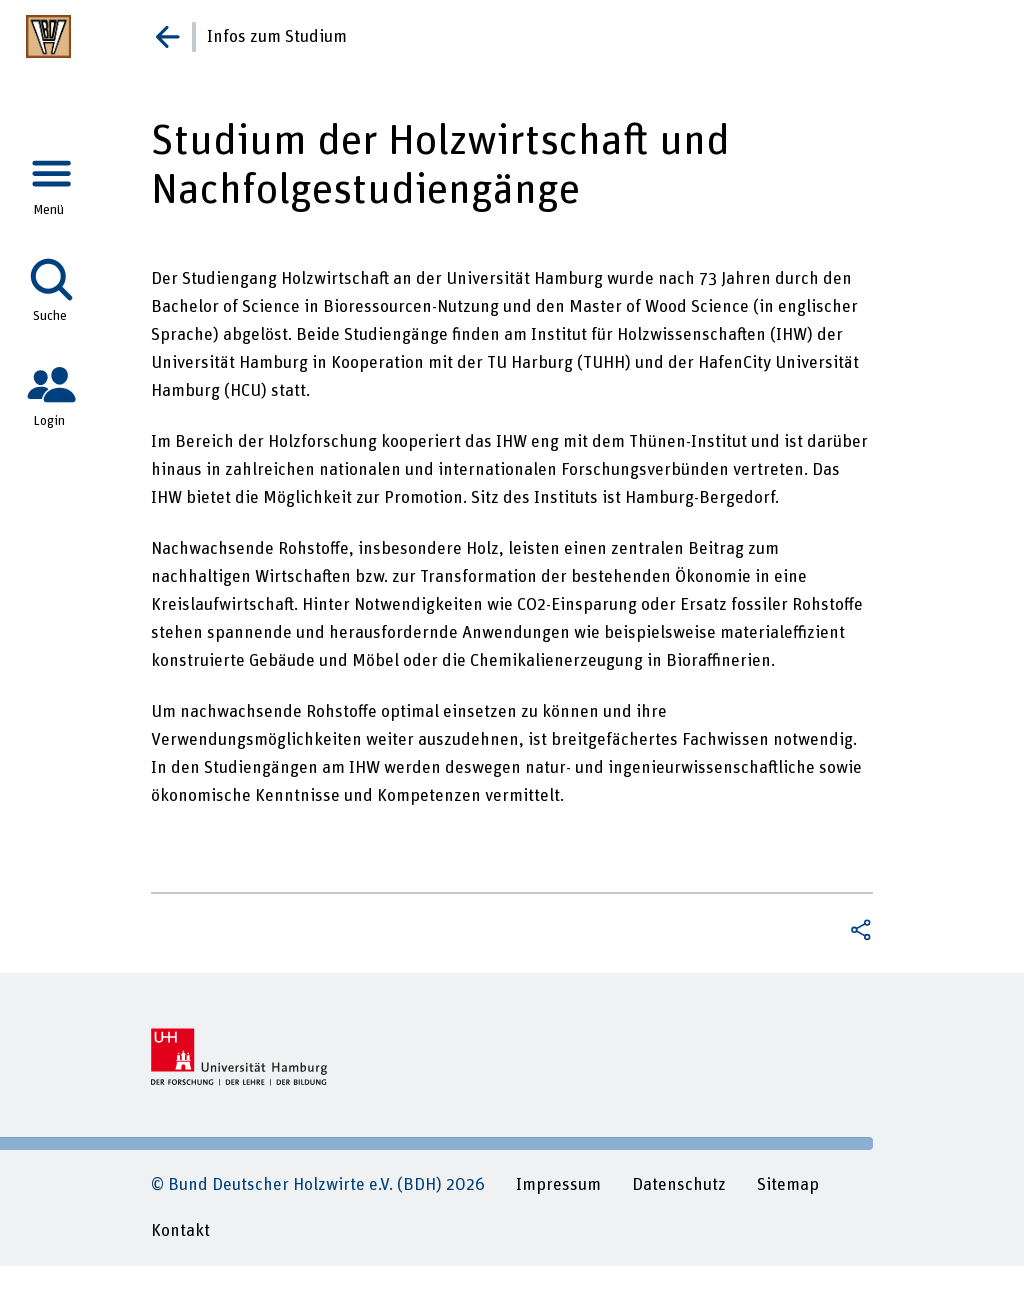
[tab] (51, 179)
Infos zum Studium (277, 37)
